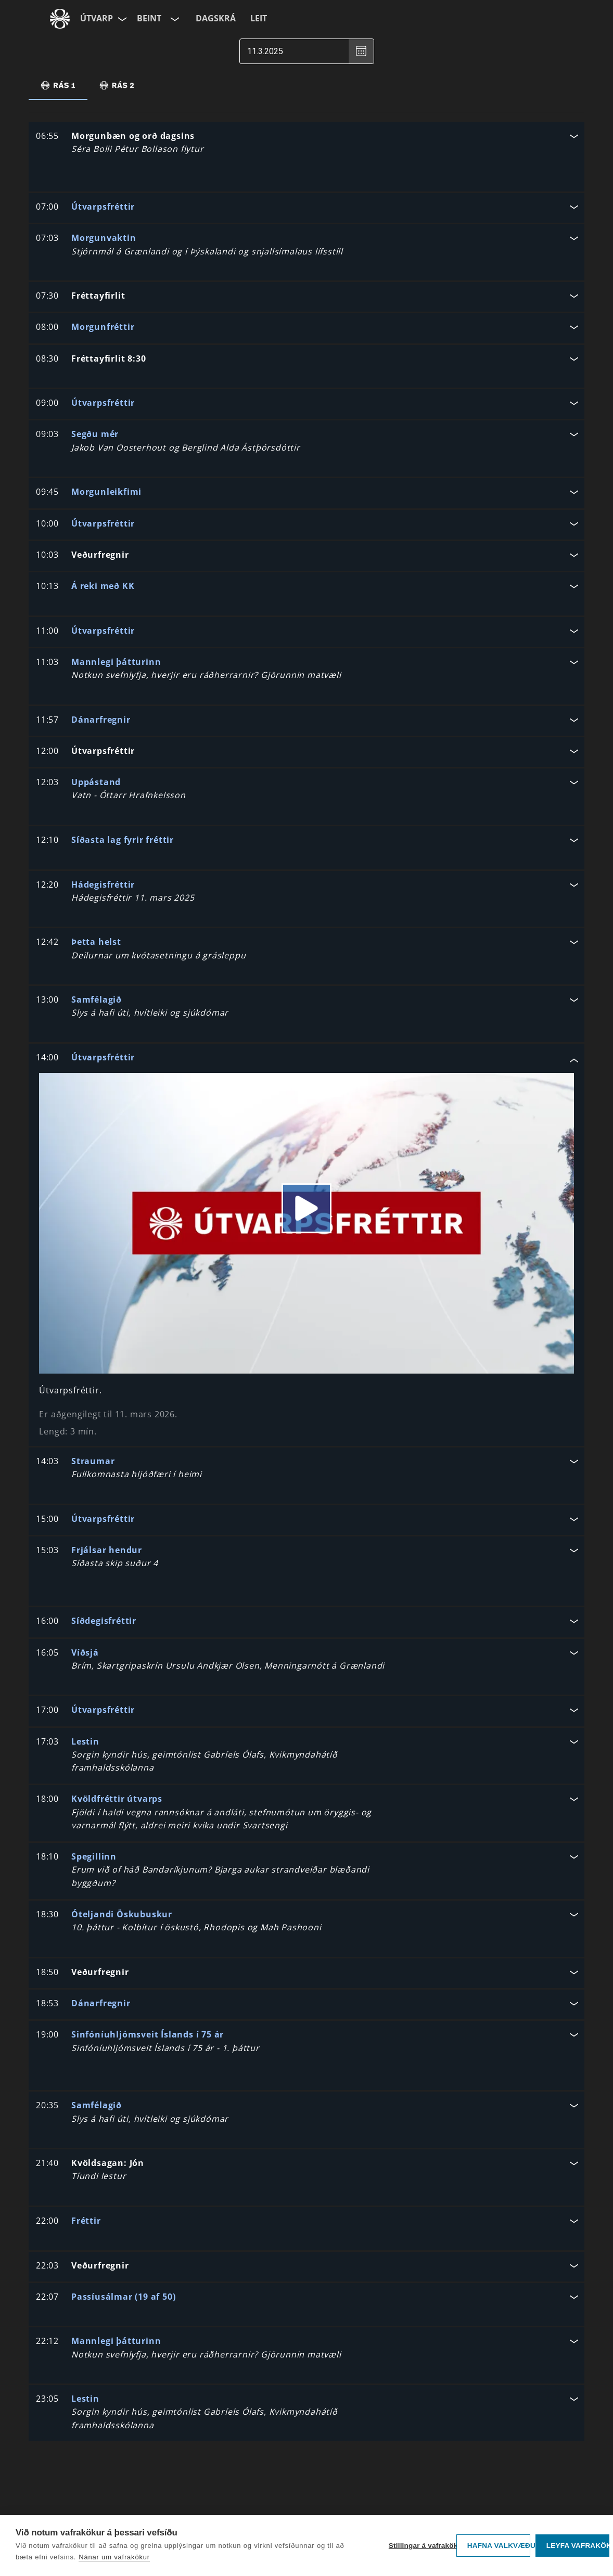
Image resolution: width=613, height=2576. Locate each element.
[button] (306, 144)
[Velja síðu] (121, 18)
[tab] (58, 85)
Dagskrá (216, 18)
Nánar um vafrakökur (114, 2557)
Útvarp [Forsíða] (96, 18)
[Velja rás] (174, 18)
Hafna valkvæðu (498, 2545)
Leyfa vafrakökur (577, 2545)
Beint (149, 18)
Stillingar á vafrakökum (420, 2545)
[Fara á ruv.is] (60, 19)
